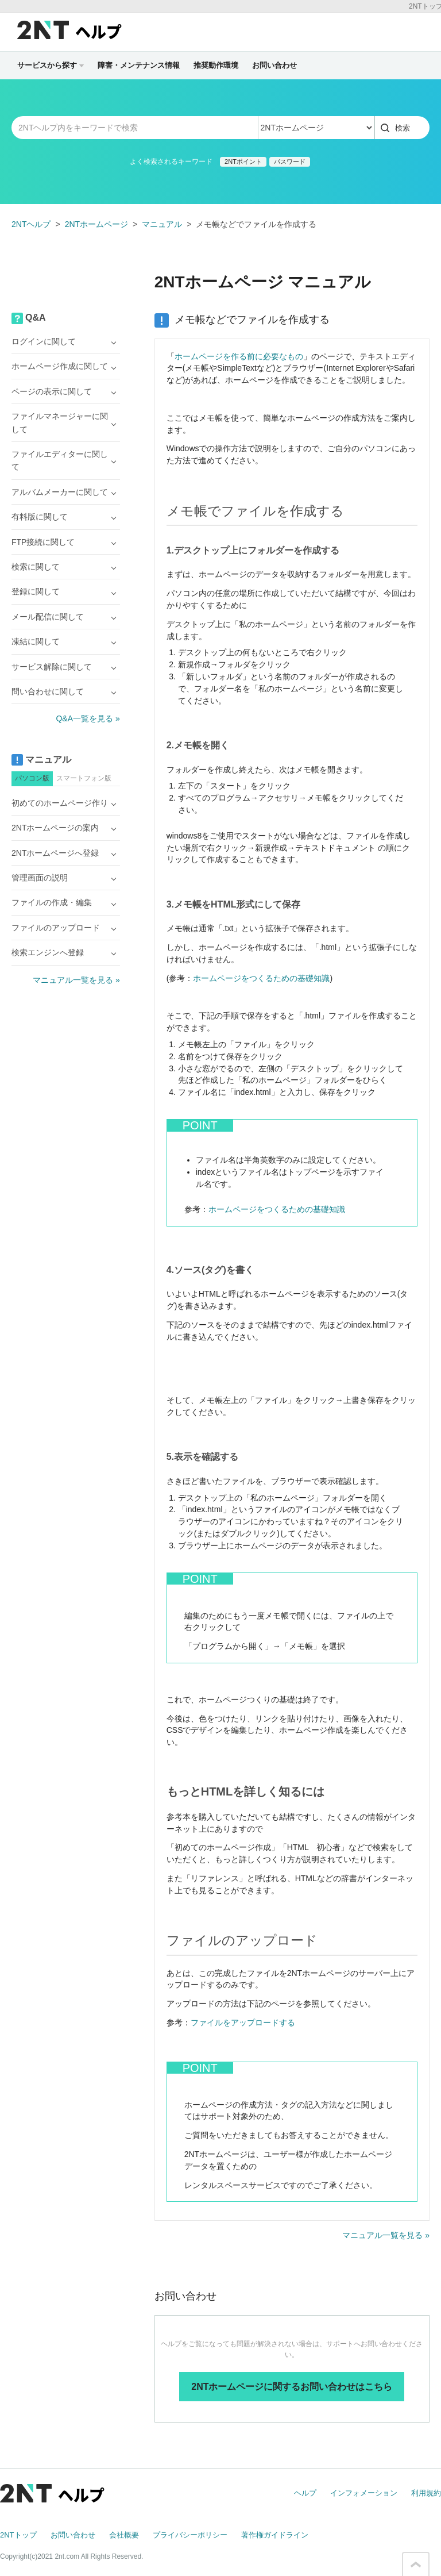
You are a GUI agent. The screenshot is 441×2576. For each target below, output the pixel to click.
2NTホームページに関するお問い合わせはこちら (291, 2387)
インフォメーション (363, 2493)
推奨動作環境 (216, 65)
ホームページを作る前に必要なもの (239, 356)
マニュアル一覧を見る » (386, 2235)
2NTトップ (18, 2535)
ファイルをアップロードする (243, 2022)
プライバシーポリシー (190, 2535)
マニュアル (162, 224)
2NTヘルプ (31, 224)
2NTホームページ (96, 224)
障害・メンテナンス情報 (139, 65)
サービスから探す (50, 65)
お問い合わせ (274, 65)
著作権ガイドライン (274, 2535)
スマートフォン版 (83, 778)
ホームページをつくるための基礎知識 (261, 978)
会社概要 (124, 2535)
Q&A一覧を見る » (87, 718)
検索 (402, 128)
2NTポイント (243, 161)
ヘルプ (305, 2493)
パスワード (289, 161)
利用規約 (426, 2493)
